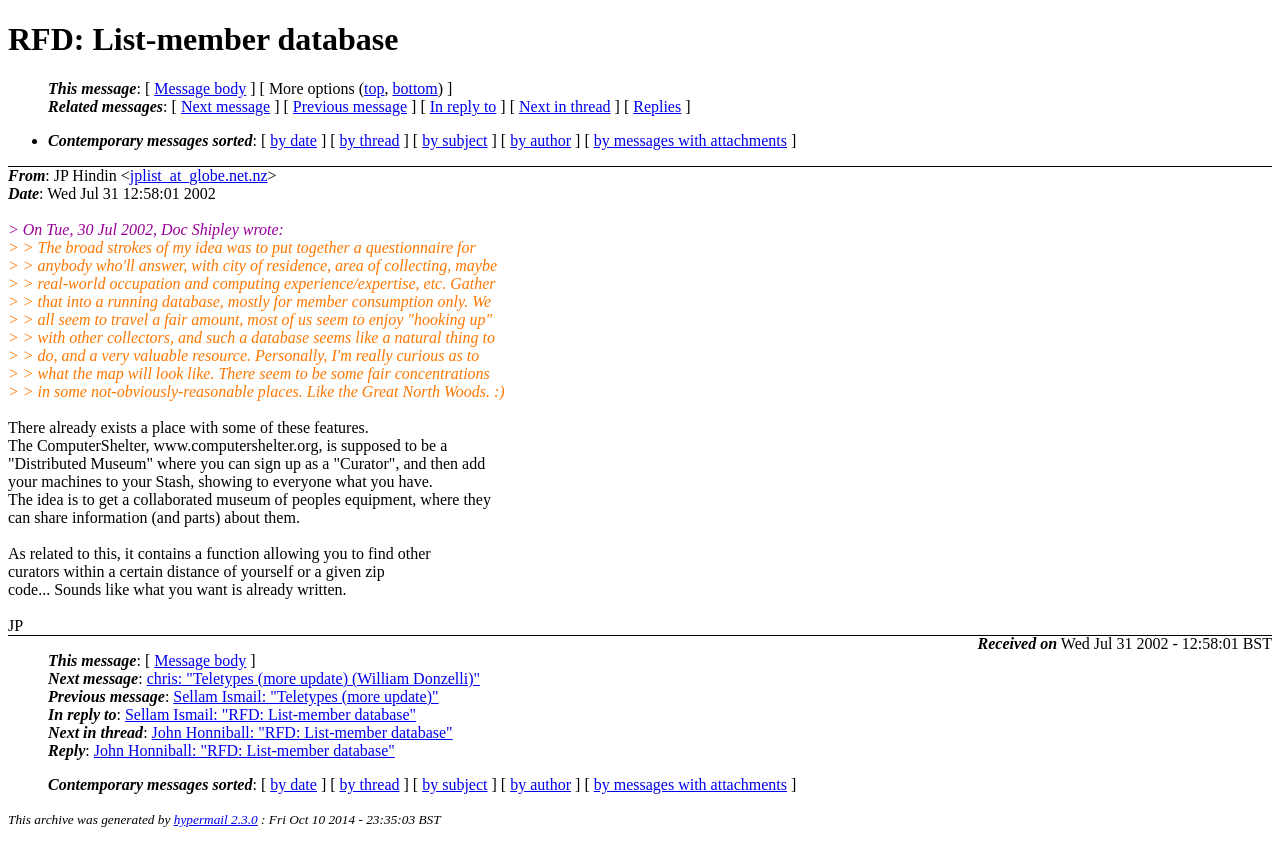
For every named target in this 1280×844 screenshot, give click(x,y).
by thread (370, 140)
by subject (454, 140)
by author (540, 140)
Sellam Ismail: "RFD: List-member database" (270, 714)
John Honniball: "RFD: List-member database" (302, 732)
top (374, 88)
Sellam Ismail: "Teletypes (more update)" (305, 696)
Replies (657, 106)
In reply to (463, 106)
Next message (225, 106)
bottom (414, 88)
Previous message (350, 106)
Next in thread (565, 106)
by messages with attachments (690, 140)
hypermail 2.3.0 (216, 819)
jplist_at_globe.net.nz (199, 175)
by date (293, 140)
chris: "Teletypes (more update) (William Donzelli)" (313, 678)
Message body (200, 88)
